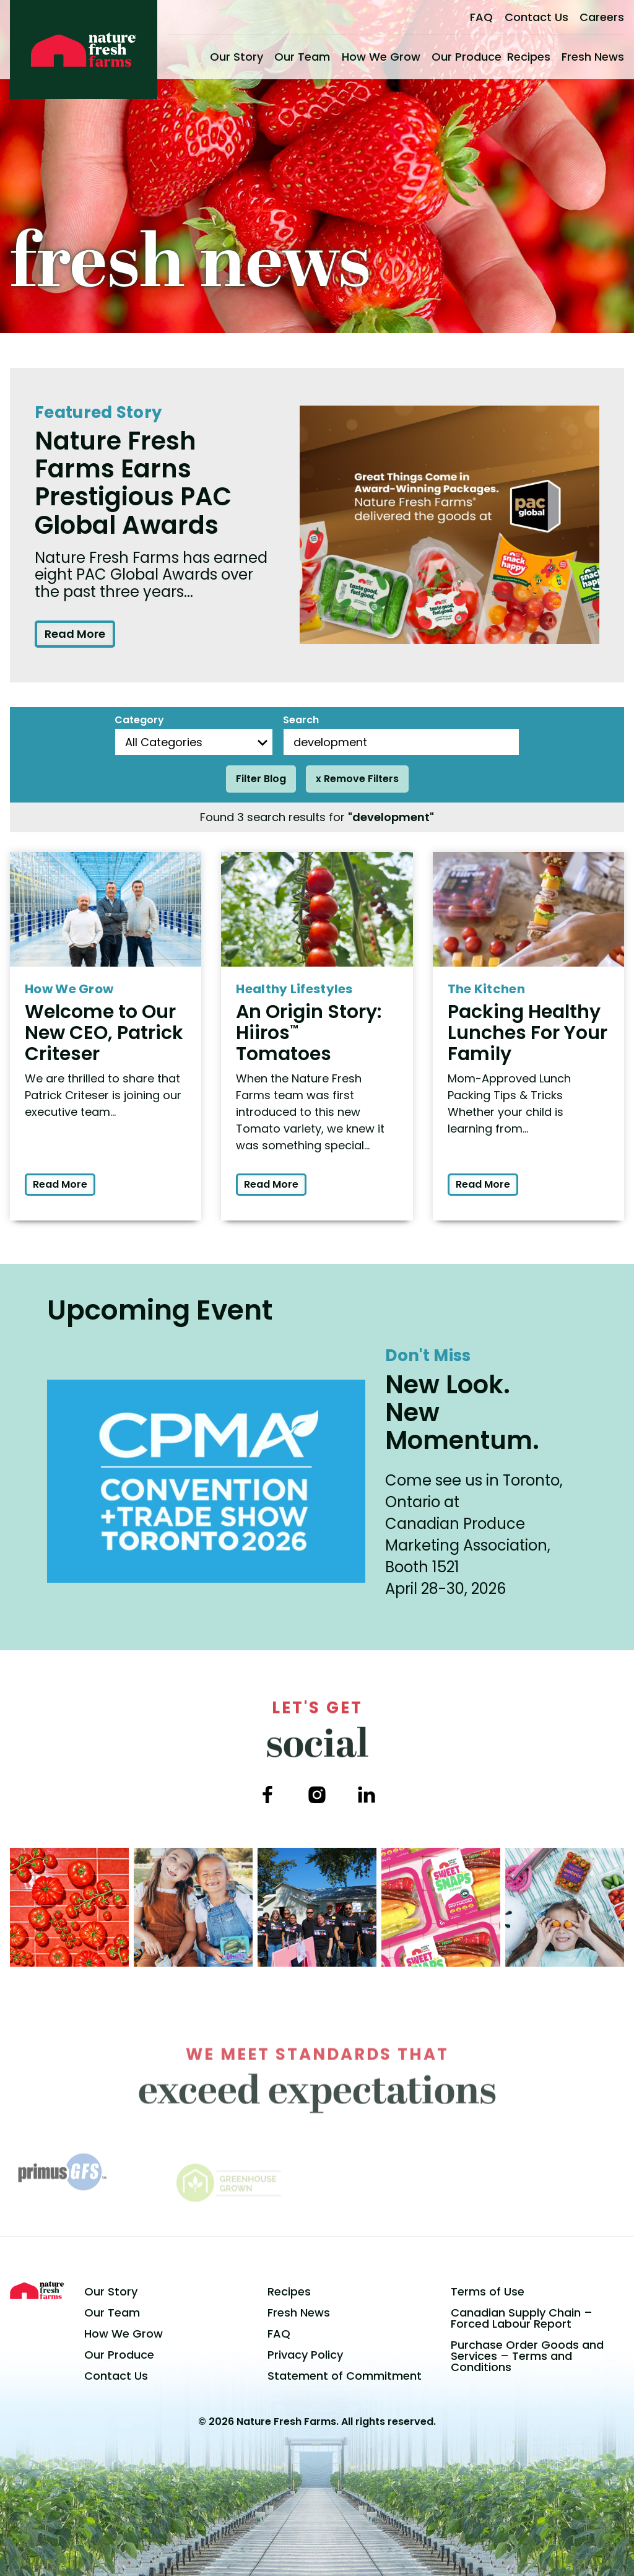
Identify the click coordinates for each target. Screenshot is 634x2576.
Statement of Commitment (344, 2375)
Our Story (236, 56)
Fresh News (593, 56)
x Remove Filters (357, 779)
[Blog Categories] (194, 741)
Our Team (302, 56)
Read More (75, 634)
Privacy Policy (305, 2354)
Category (139, 720)
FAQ (481, 17)
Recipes (528, 56)
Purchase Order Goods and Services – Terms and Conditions (527, 2356)
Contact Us (536, 17)
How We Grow (381, 56)
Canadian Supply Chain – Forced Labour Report (522, 2318)
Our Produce (467, 56)
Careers (602, 17)
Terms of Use (487, 2291)
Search (301, 720)
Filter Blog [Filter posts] (261, 779)
